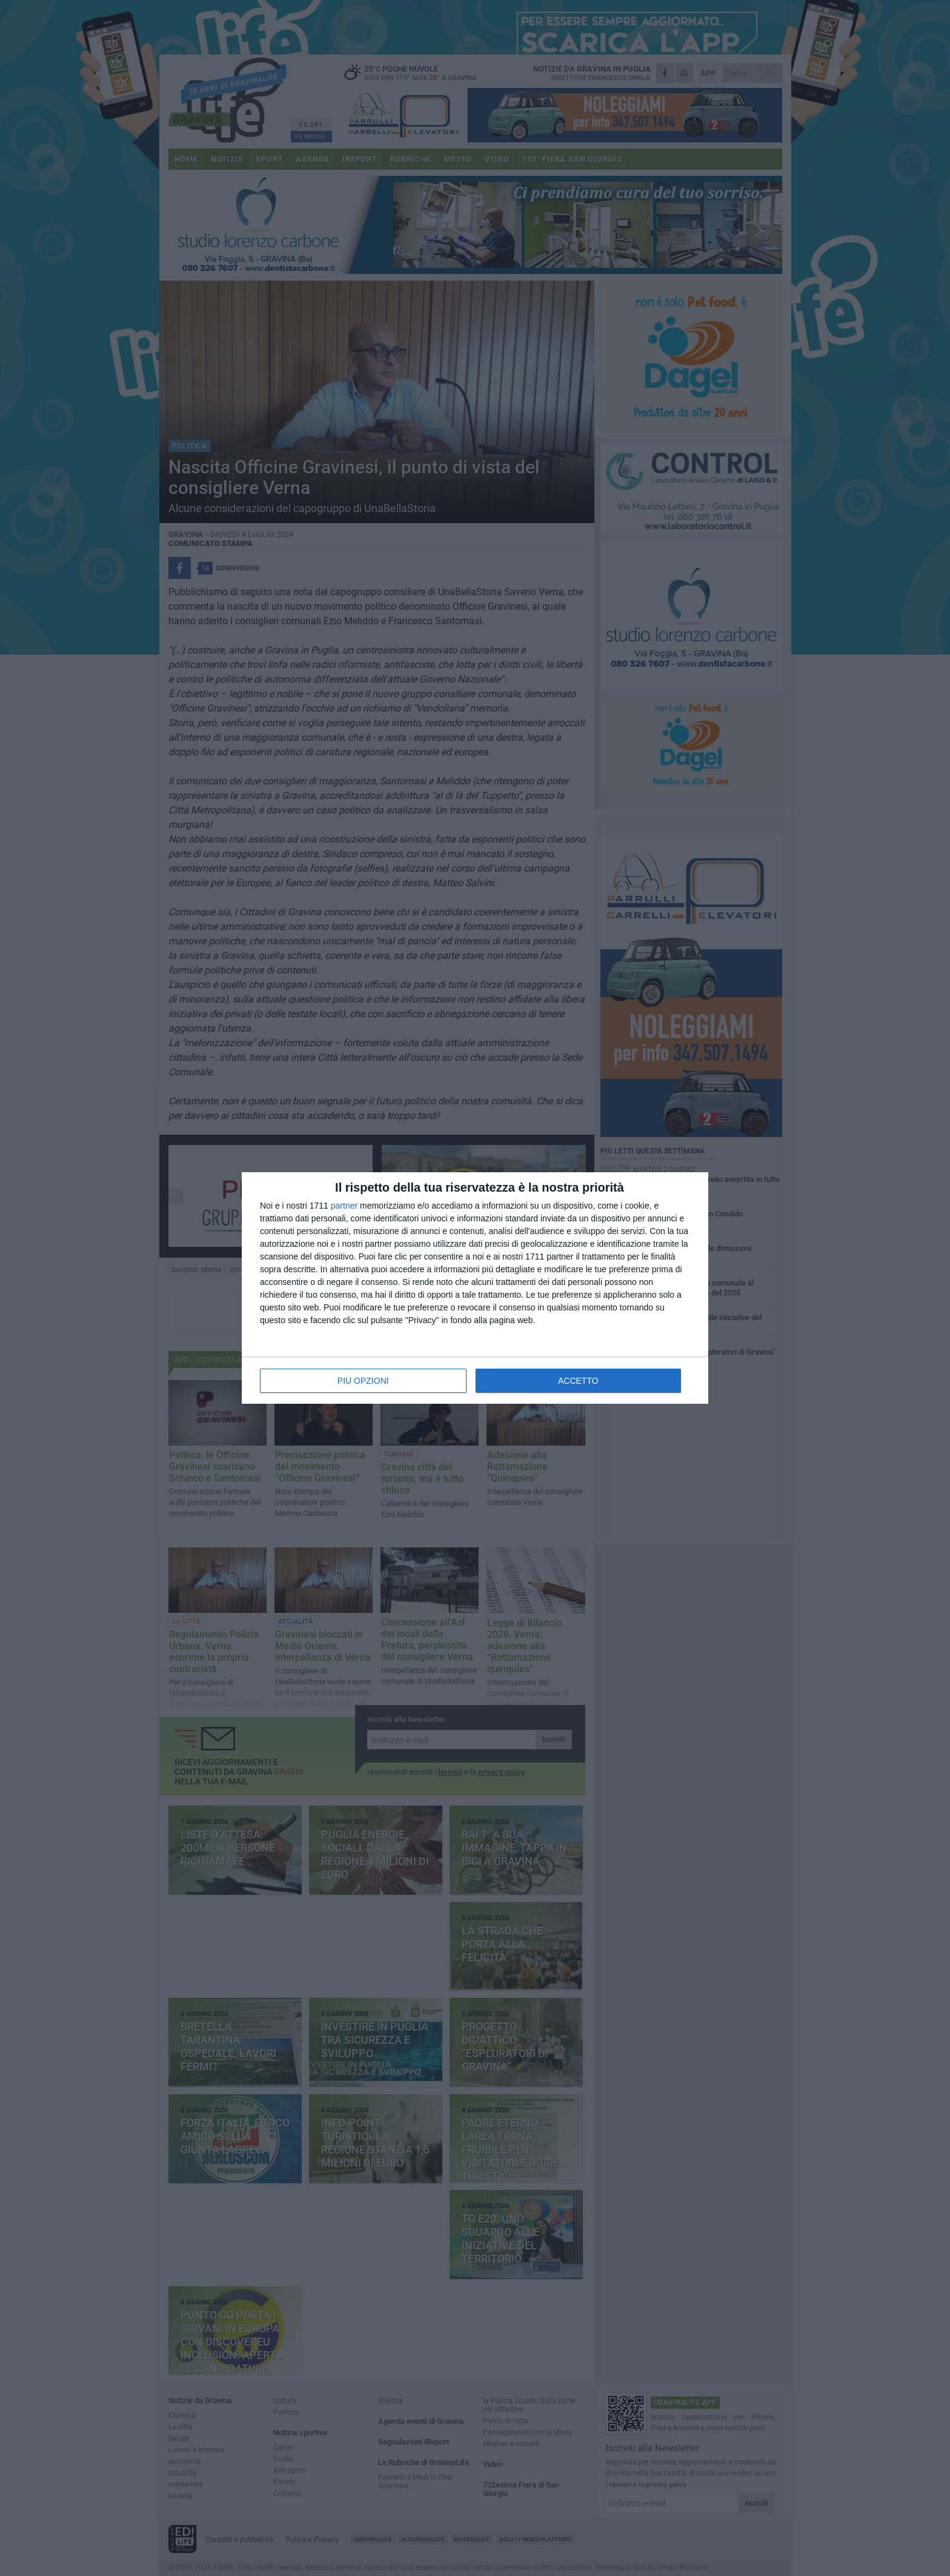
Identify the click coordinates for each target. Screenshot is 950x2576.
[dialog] (475, 1288)
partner (344, 1205)
